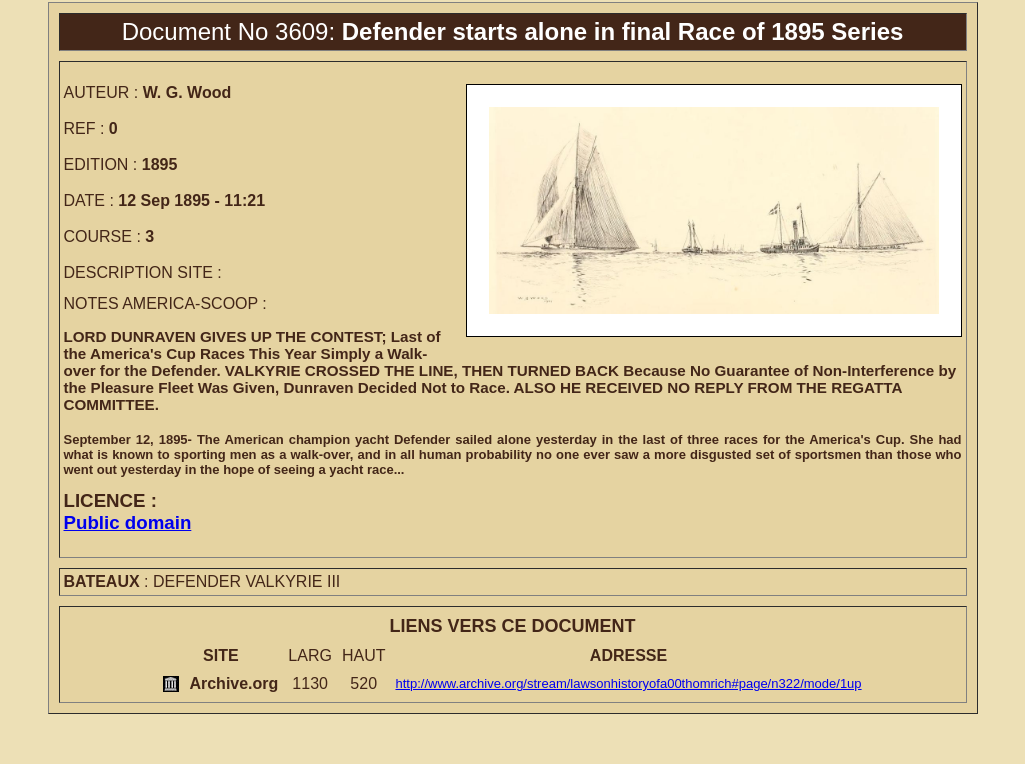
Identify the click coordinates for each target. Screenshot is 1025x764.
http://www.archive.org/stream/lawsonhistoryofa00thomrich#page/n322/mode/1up (628, 683)
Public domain (128, 522)
